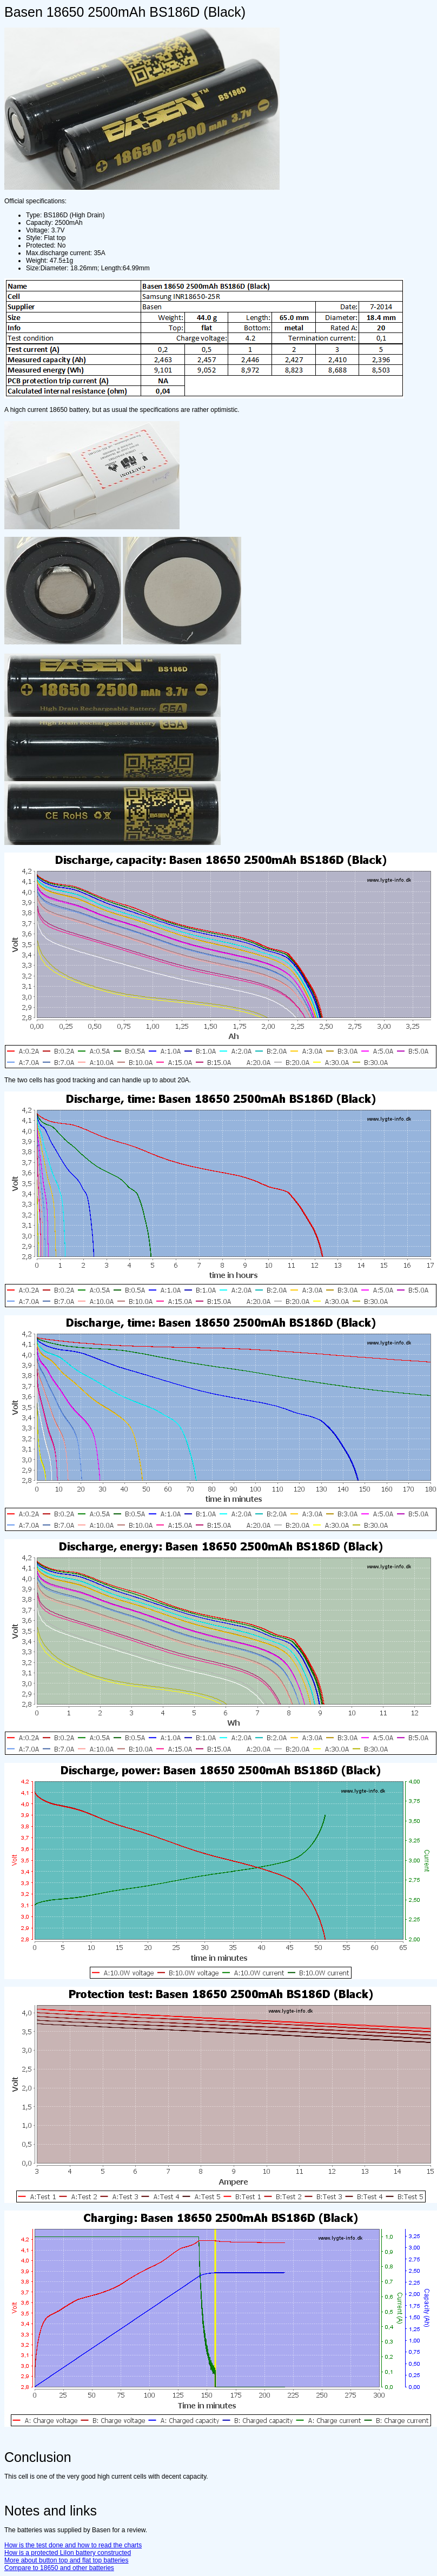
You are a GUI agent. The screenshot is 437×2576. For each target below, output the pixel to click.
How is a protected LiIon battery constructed (67, 2553)
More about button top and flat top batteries (66, 2560)
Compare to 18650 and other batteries (59, 2568)
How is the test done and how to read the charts (73, 2545)
